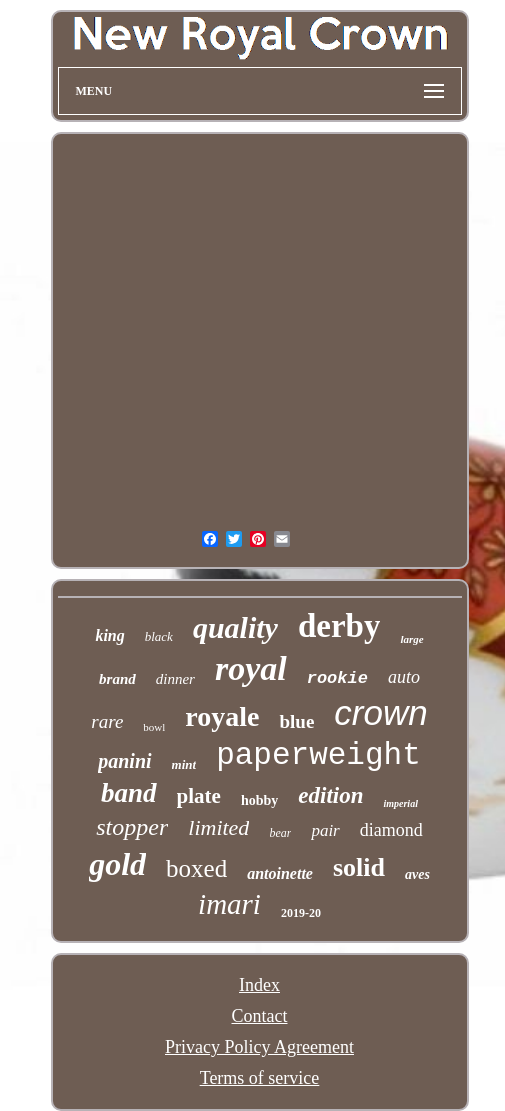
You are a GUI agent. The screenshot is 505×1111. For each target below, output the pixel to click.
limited (218, 827)
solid (359, 867)
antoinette (280, 873)
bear (280, 833)
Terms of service (260, 1078)
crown (380, 712)
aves (417, 874)
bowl (154, 727)
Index (259, 985)
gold (117, 864)
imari (229, 904)
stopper (132, 827)
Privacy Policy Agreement (259, 1047)
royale (222, 716)
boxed (196, 868)
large (411, 639)
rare (107, 721)
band (129, 793)
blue (296, 721)
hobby (259, 800)
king (109, 635)
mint (184, 764)
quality (235, 627)
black (159, 636)
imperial (400, 803)
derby (339, 626)
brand (117, 679)
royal (251, 668)
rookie (337, 678)
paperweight (318, 755)
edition (330, 795)
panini (124, 761)
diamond (391, 830)
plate (199, 796)
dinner (175, 679)
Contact (260, 1016)
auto (404, 677)
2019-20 (301, 913)
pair (325, 830)
